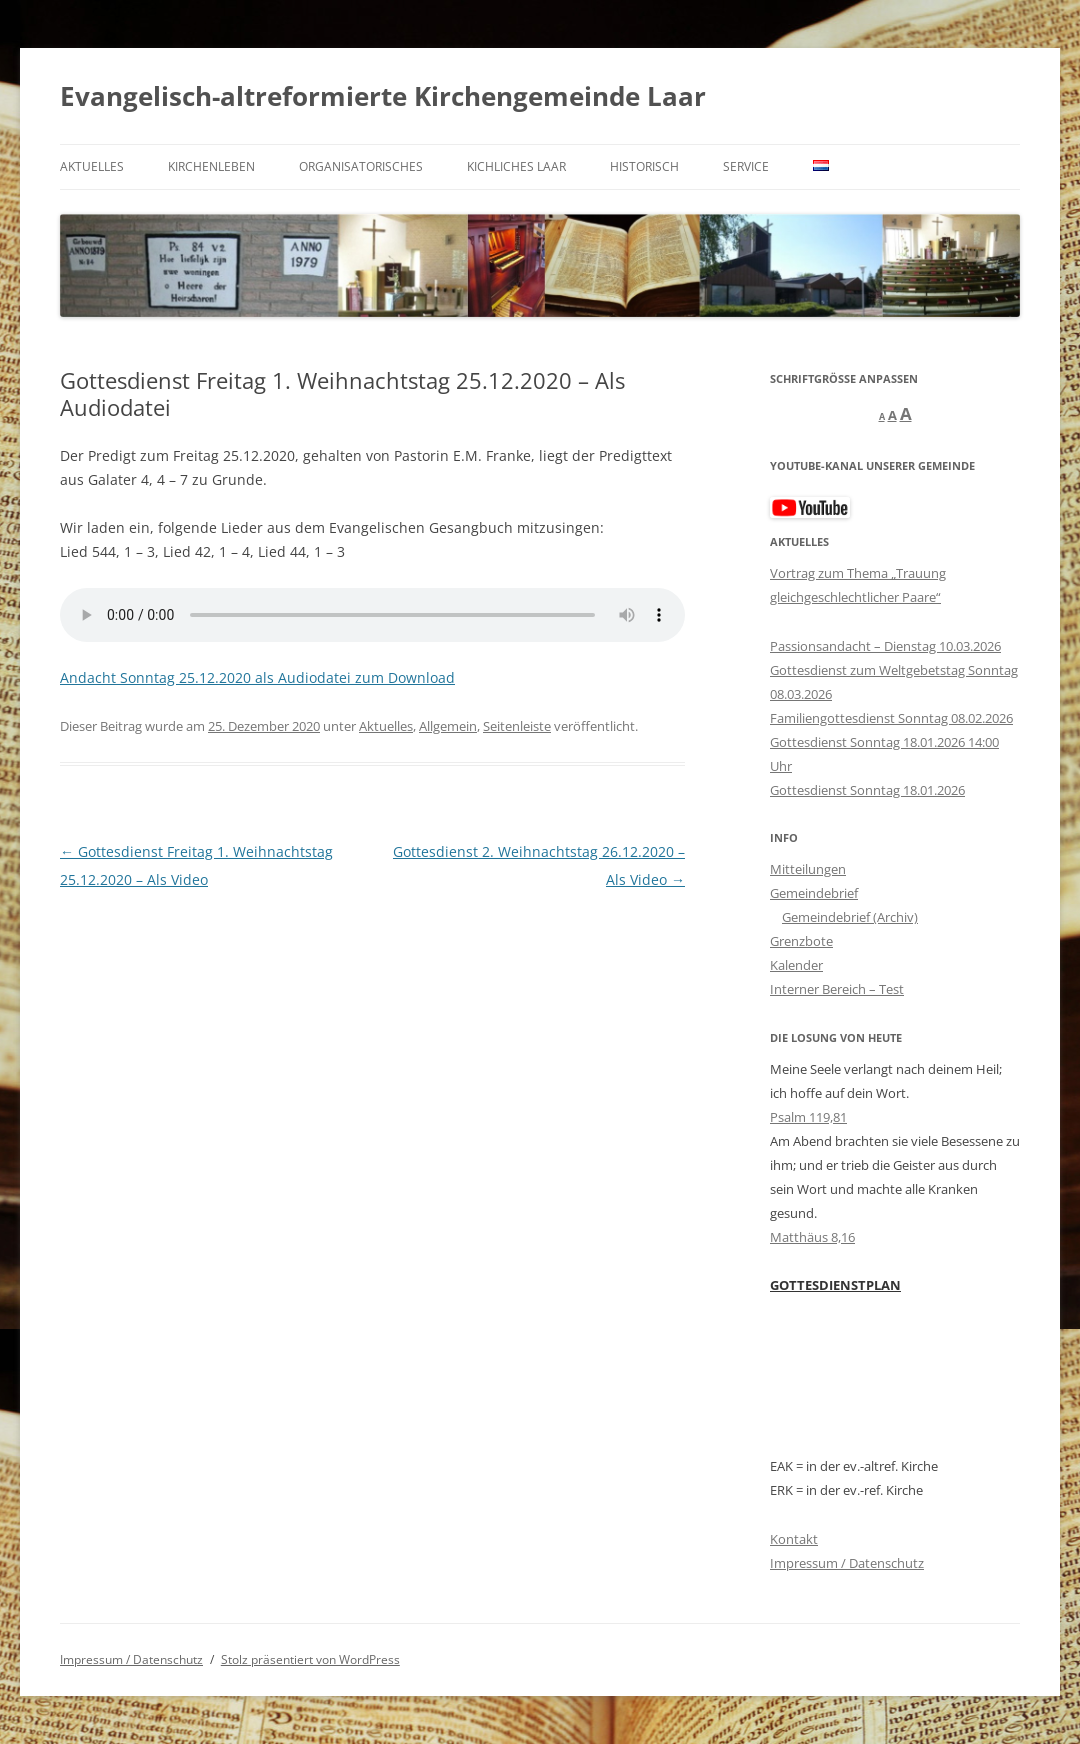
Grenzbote (801, 941)
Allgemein (448, 726)
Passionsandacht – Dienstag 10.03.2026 (885, 646)
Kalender (796, 965)
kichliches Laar (516, 166)
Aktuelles (92, 166)
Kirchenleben (211, 166)
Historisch (644, 166)
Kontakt (794, 1539)
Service (746, 166)
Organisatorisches (361, 166)
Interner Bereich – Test (837, 989)
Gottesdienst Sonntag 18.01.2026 (867, 790)
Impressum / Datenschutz (847, 1563)
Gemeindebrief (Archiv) (850, 917)
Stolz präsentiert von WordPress (310, 1659)
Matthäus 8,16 (812, 1237)
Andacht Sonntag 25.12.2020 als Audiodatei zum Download (257, 677)
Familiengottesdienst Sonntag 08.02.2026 (891, 718)
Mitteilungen (808, 869)
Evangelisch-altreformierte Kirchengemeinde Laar (383, 96)
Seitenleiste (517, 726)
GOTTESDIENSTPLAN (835, 1285)
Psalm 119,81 (808, 1117)
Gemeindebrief (814, 893)
